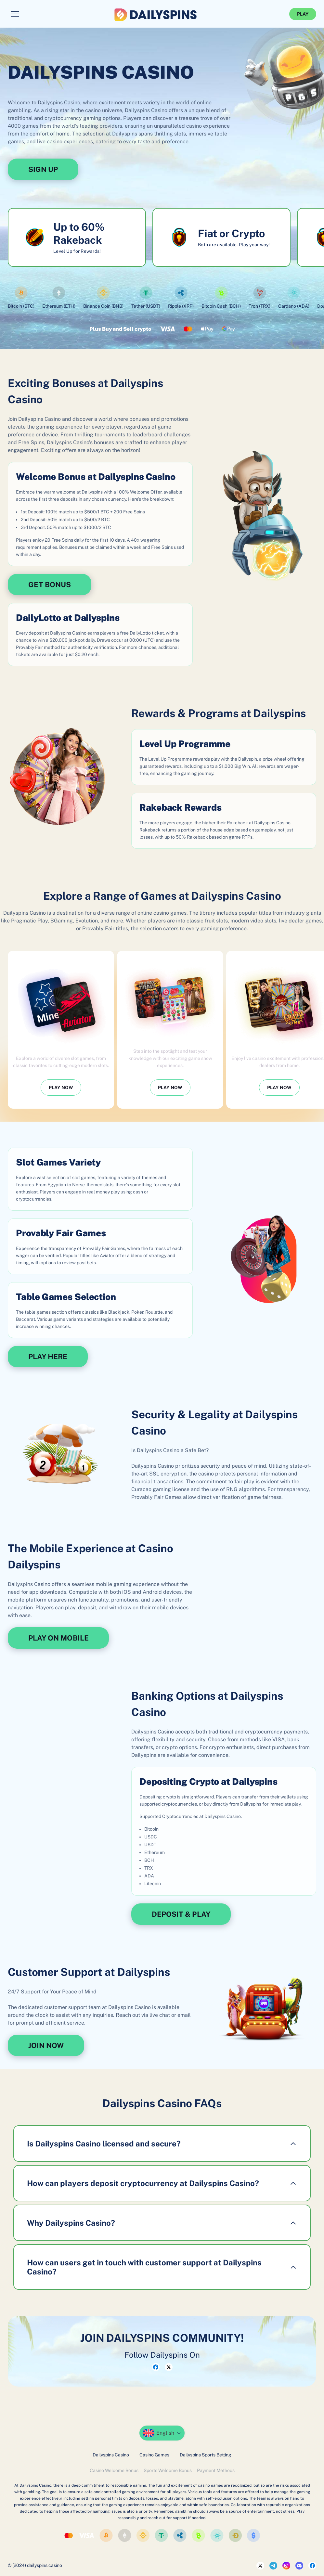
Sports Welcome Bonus (168, 2470)
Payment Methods (216, 2470)
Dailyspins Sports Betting (205, 2454)
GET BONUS (49, 584)
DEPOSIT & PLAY (181, 1914)
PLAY (302, 14)
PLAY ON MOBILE (58, 1638)
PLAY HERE (48, 1356)
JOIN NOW (46, 2045)
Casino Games (154, 2454)
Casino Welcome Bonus (114, 2470)
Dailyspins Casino (111, 2454)
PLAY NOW (61, 1087)
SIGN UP (43, 169)
